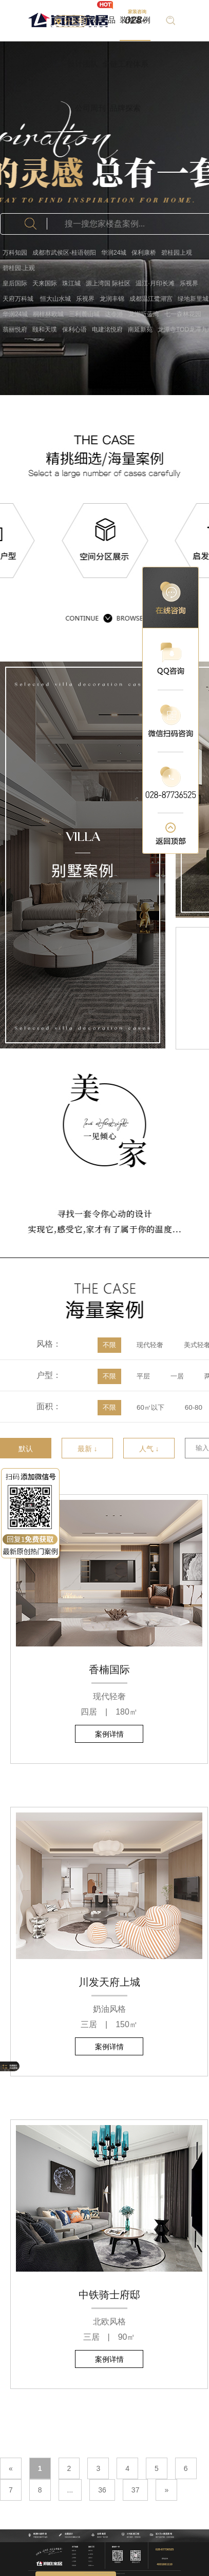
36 (102, 2490)
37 (135, 2490)
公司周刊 (90, 108)
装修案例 (135, 19)
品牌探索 (125, 108)
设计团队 (82, 63)
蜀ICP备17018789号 (121, 2573)
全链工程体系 (125, 63)
